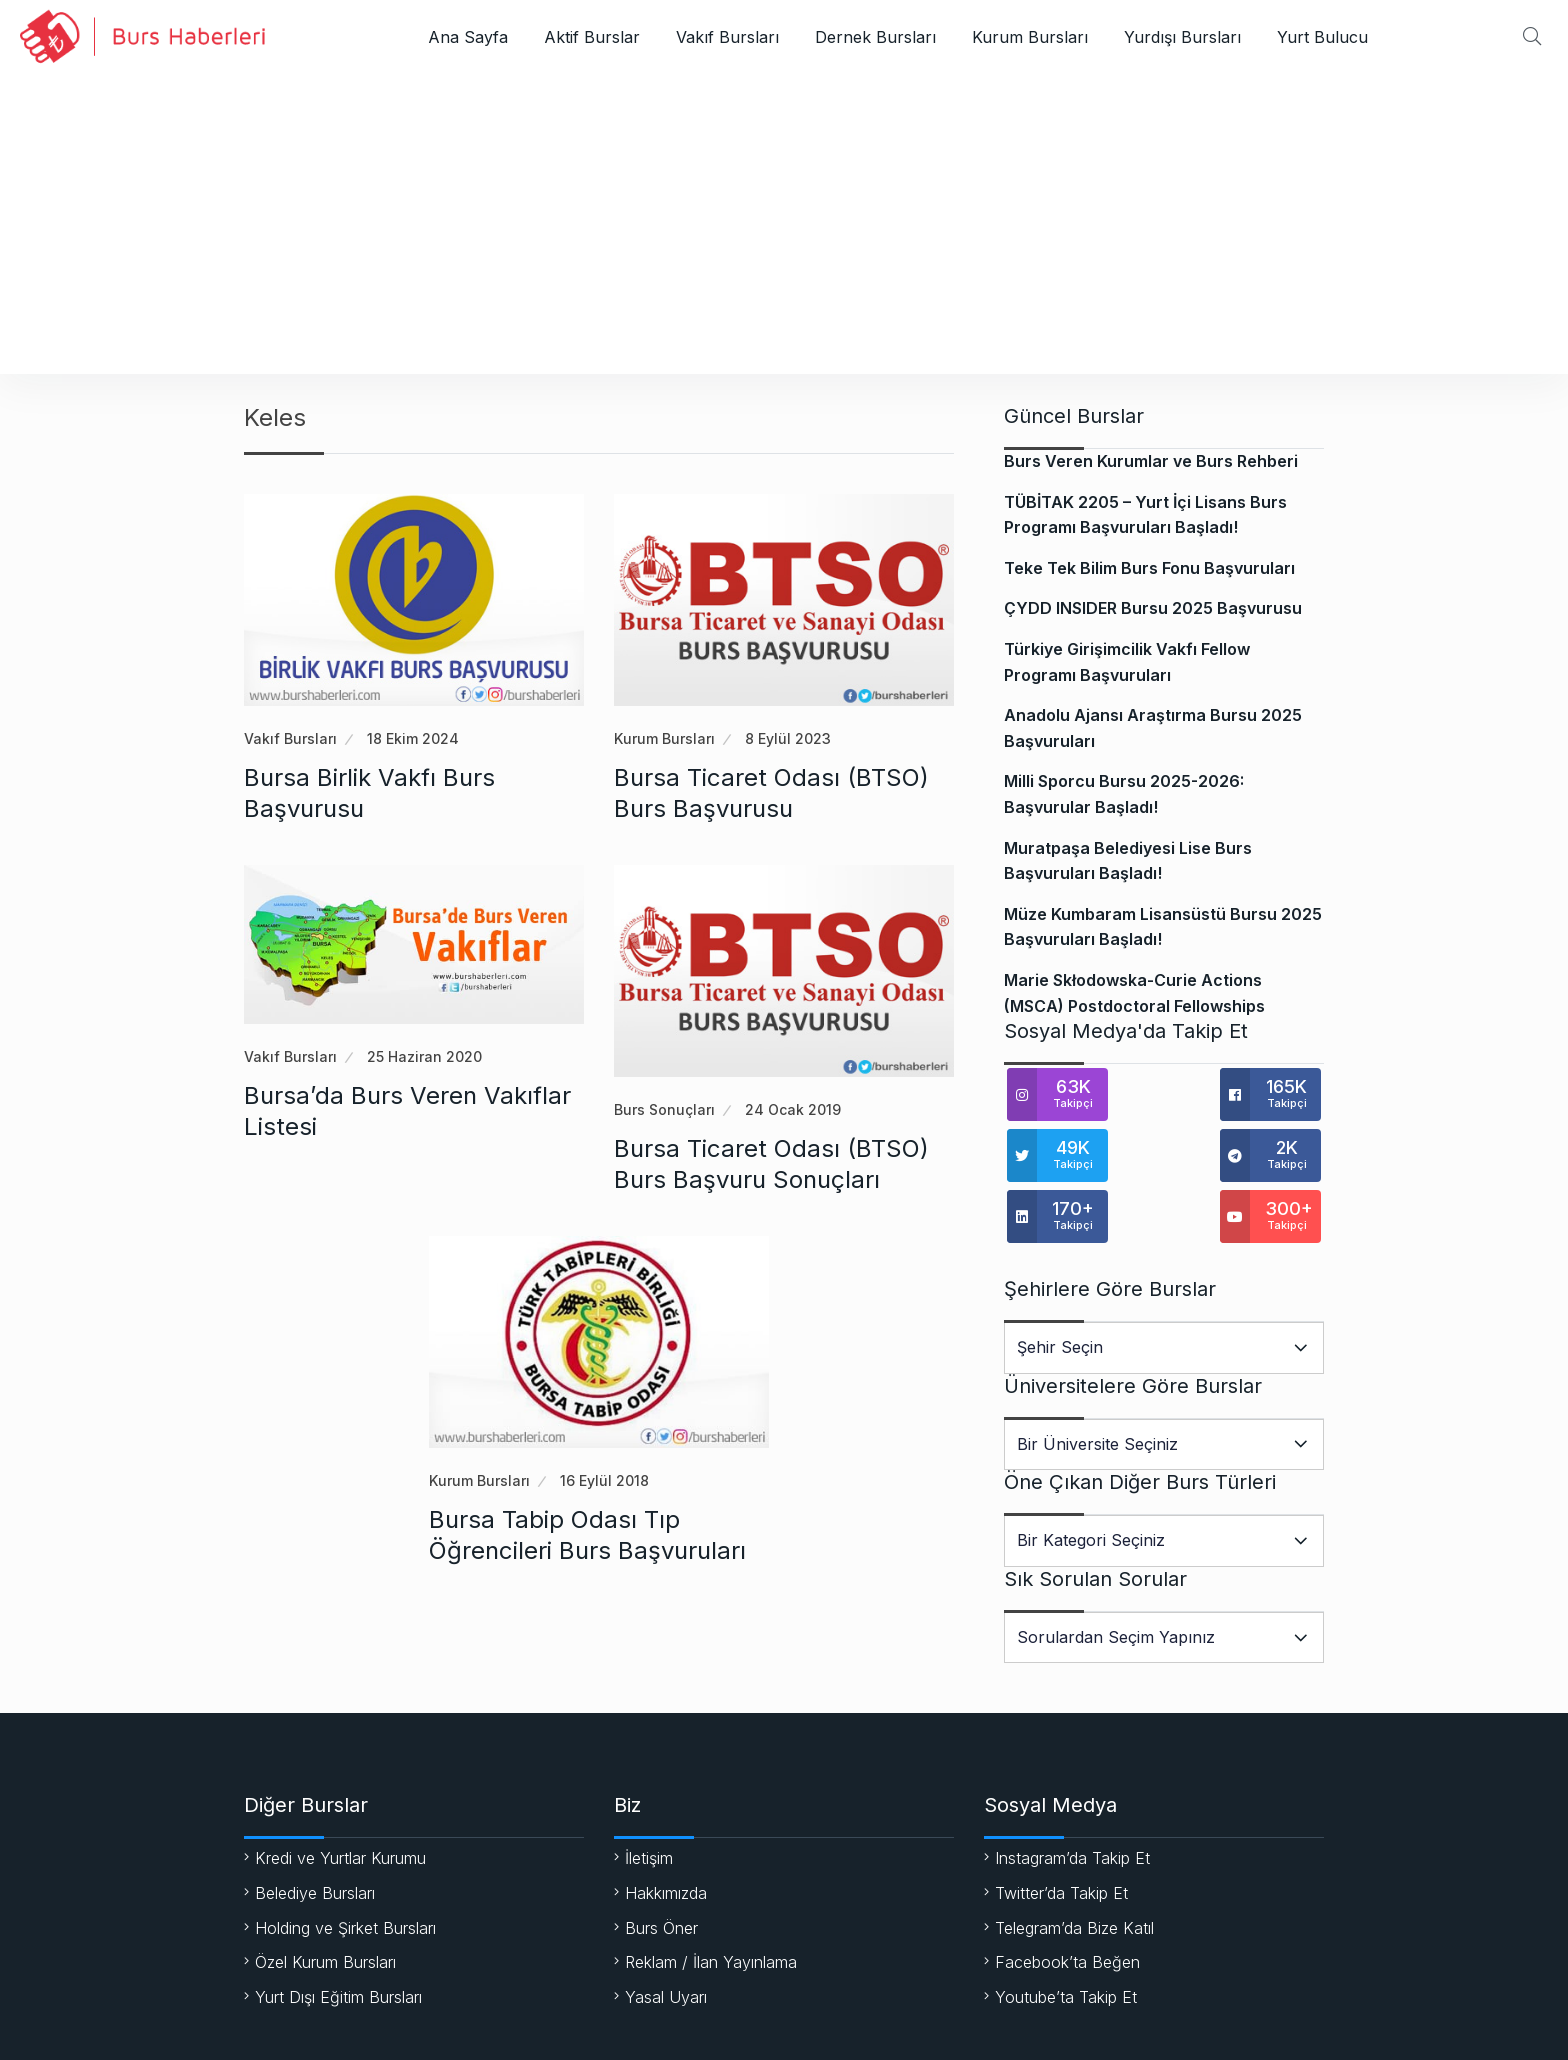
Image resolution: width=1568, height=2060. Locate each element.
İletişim (649, 1801)
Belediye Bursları (315, 1836)
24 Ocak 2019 (793, 1109)
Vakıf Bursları (727, 37)
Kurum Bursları (1030, 37)
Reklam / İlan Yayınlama (711, 1905)
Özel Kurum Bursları (325, 1905)
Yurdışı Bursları (1182, 37)
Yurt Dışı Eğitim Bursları (338, 1940)
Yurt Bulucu (1322, 37)
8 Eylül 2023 (788, 738)
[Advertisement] (784, 224)
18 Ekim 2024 (413, 738)
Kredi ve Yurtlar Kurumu (340, 1801)
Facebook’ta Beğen (1067, 1905)
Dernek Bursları (875, 37)
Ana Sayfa (468, 37)
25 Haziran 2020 (424, 1056)
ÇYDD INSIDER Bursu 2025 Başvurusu (1153, 608)
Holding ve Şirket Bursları (345, 1871)
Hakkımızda (666, 1836)
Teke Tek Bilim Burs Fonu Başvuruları (1149, 568)
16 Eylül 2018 (604, 1480)
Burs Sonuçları (664, 1109)
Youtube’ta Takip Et (1066, 1940)
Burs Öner (661, 1871)
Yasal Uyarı (666, 1940)
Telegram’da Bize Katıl (1074, 1871)
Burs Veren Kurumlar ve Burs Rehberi (1151, 461)
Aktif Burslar (592, 37)
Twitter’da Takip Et (1061, 1836)
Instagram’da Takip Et (1072, 1801)
